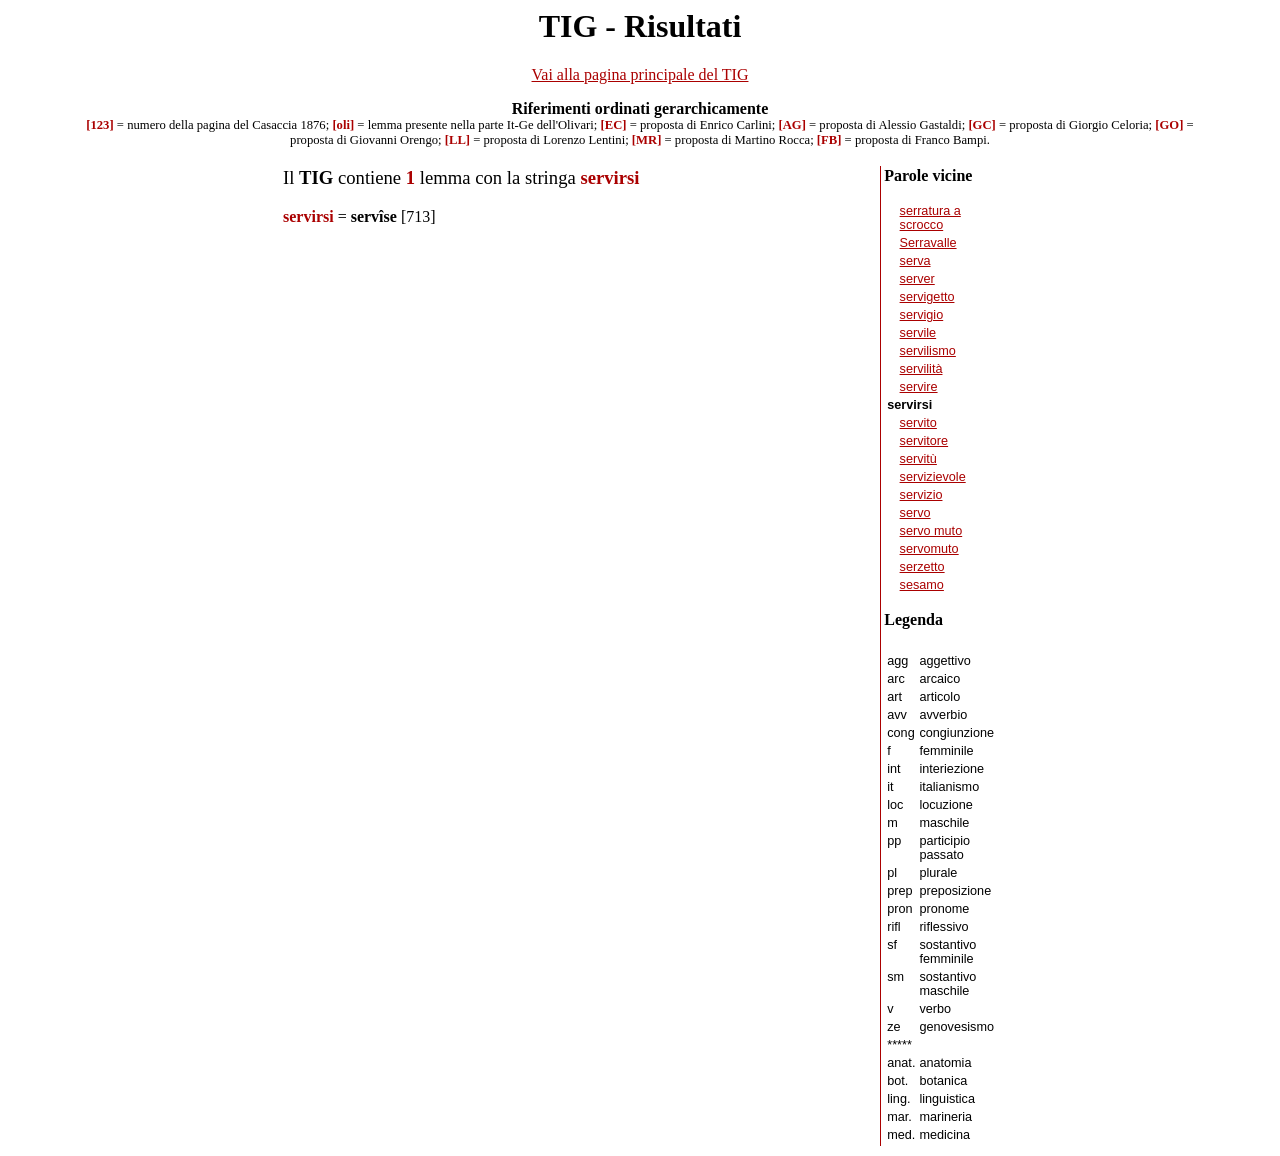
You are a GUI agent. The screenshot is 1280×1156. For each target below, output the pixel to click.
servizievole (933, 477)
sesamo (922, 585)
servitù (918, 459)
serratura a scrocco (930, 218)
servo (915, 513)
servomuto (929, 549)
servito (918, 423)
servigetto (927, 297)
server (917, 279)
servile (918, 333)
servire (919, 387)
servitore (924, 441)
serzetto (922, 567)
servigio (922, 315)
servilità (921, 369)
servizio (921, 495)
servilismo (928, 351)
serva (915, 261)
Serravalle (928, 243)
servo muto (931, 531)
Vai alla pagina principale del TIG (640, 74)
